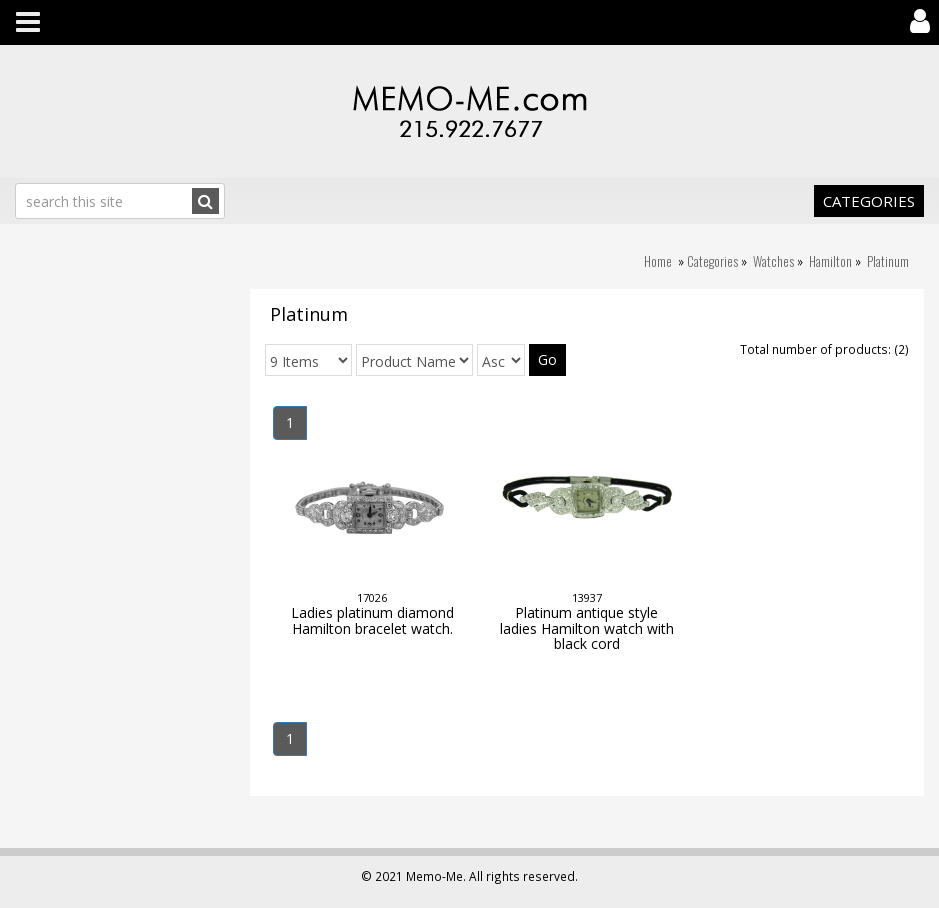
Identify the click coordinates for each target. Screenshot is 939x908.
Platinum (888, 261)
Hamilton (830, 261)
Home (658, 261)
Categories (869, 201)
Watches (773, 261)
